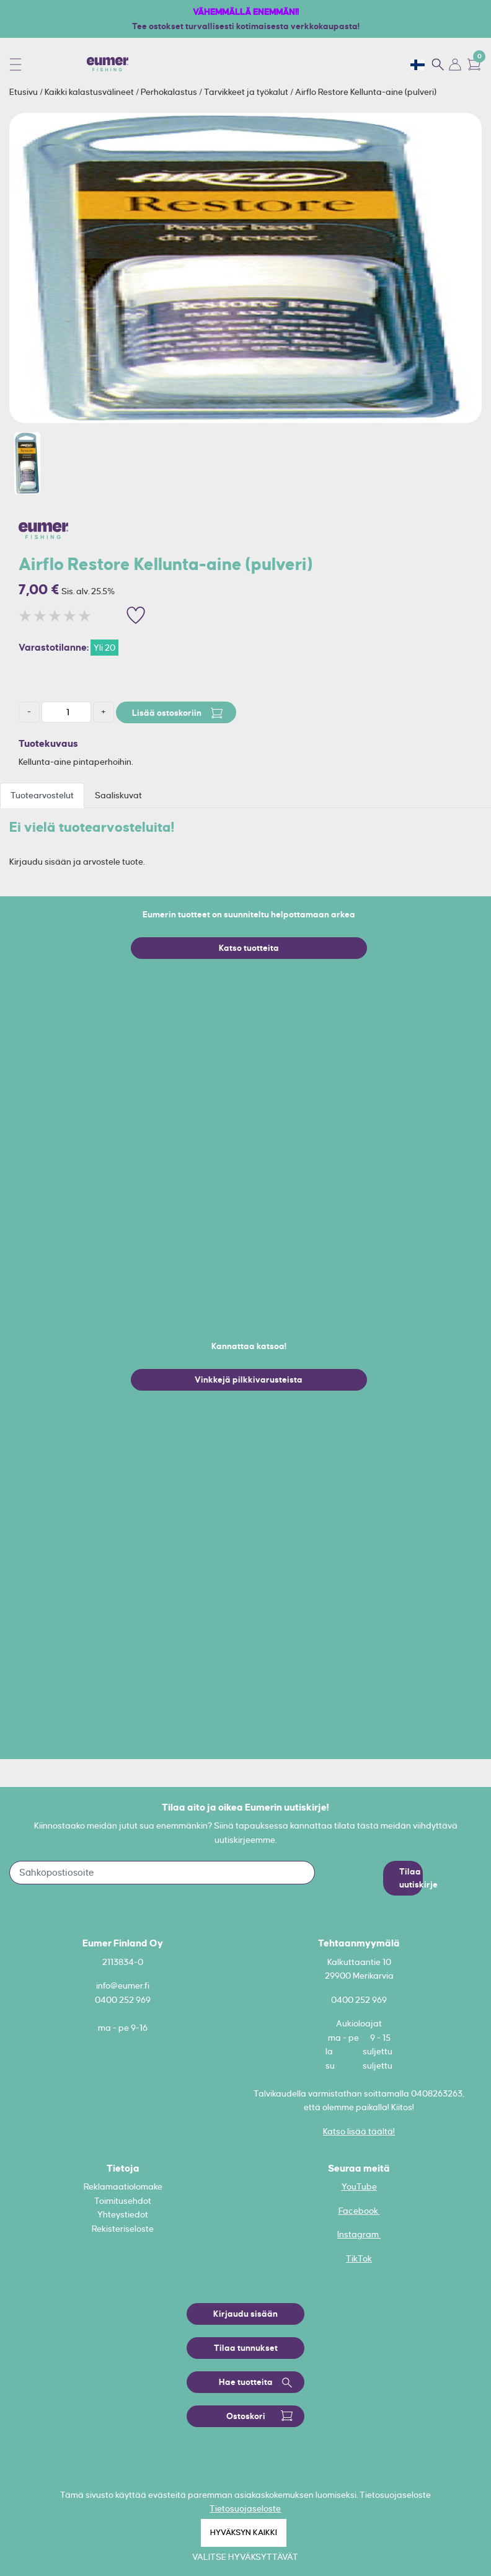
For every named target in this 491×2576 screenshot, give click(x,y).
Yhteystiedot (122, 2214)
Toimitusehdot (122, 2201)
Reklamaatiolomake (123, 2186)
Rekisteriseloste (123, 2229)
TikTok (359, 2258)
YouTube (359, 2186)
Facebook (359, 2211)
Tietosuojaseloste (245, 2508)
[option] (245, 268)
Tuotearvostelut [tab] (42, 795)
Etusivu (24, 92)
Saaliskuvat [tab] (118, 795)
